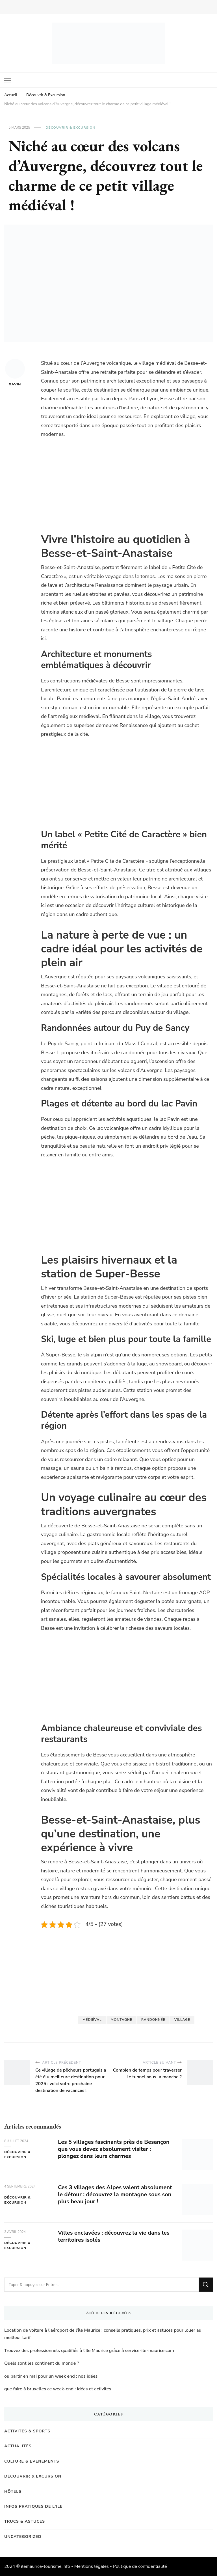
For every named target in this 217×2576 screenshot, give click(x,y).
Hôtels (12, 2491)
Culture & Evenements (31, 2461)
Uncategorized (23, 2536)
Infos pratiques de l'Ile (33, 2506)
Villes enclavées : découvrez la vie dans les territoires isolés (114, 2236)
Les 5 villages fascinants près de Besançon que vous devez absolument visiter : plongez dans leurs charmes (114, 2149)
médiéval (92, 2019)
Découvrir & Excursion (70, 127)
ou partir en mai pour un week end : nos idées (50, 2376)
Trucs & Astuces (24, 2521)
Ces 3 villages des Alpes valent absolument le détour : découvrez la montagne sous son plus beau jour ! (115, 2194)
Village (182, 2019)
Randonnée (153, 2019)
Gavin (15, 372)
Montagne (121, 2019)
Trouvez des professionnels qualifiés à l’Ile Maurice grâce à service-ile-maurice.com (89, 2350)
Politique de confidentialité (140, 2566)
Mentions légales (91, 2566)
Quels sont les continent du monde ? (41, 2363)
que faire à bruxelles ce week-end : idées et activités (57, 2389)
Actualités (18, 2446)
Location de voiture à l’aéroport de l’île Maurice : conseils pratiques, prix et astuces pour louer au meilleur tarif (102, 2334)
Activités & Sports (27, 2431)
